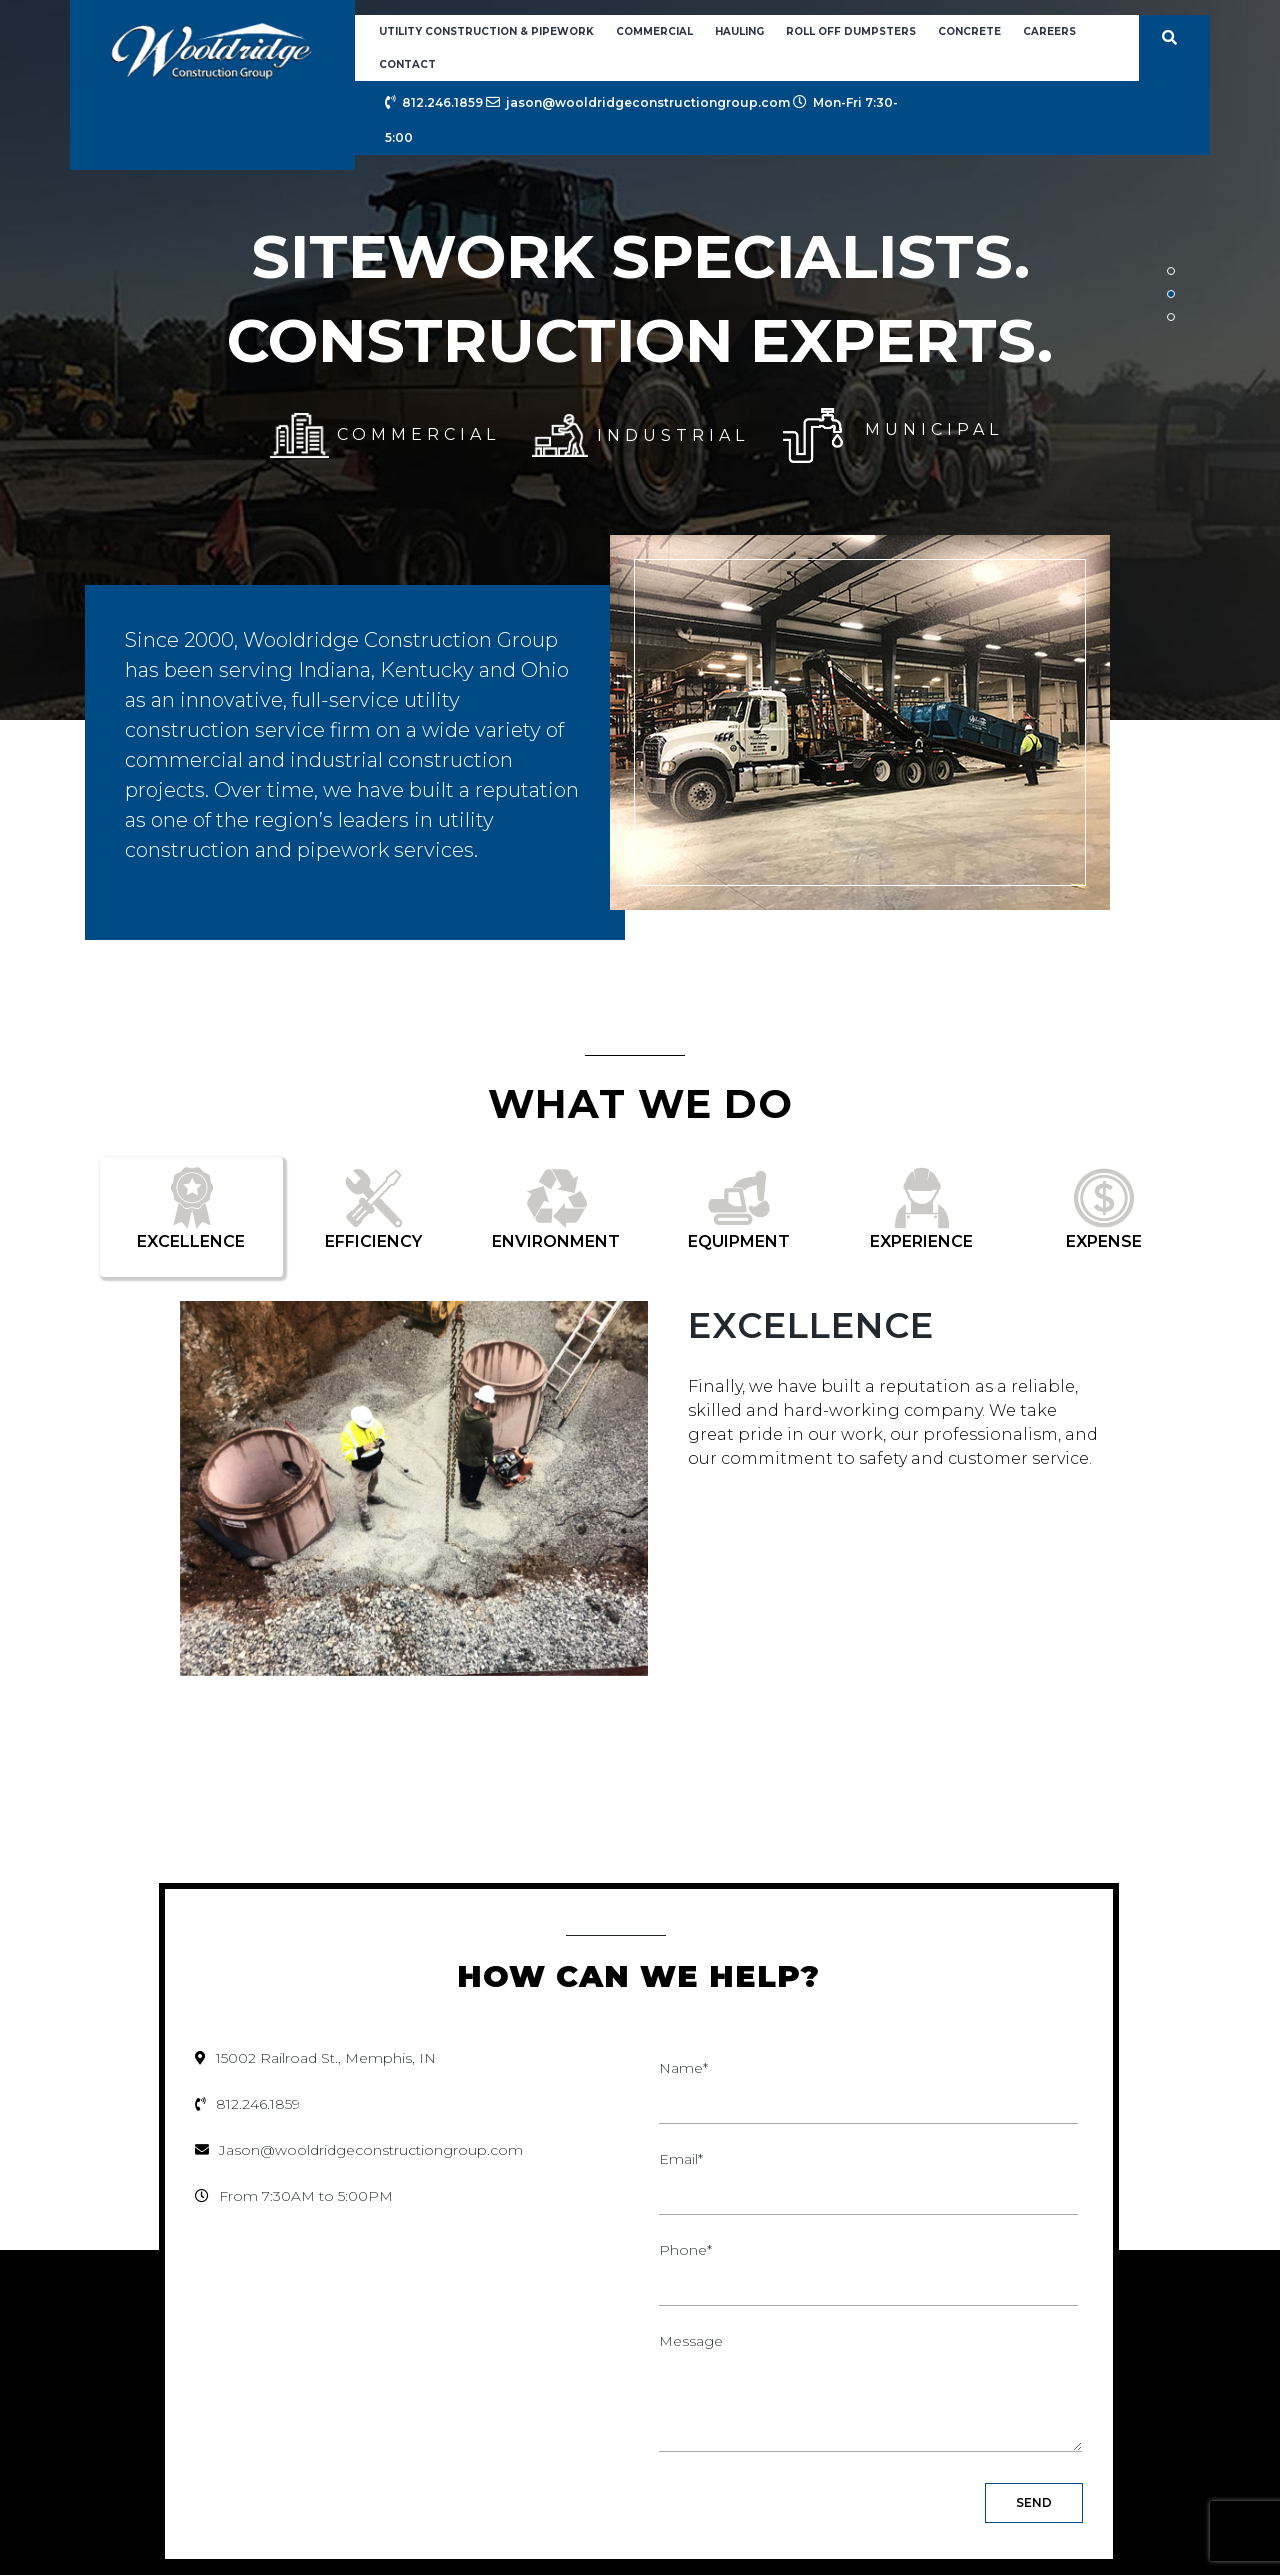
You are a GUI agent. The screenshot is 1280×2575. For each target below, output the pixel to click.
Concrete (969, 31)
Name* (868, 2084)
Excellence (811, 1325)
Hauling (739, 31)
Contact (407, 64)
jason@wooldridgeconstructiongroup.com (638, 102)
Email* (868, 2175)
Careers (1049, 31)
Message (870, 2394)
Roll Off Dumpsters (851, 31)
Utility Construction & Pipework (486, 31)
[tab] (191, 1217)
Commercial (654, 31)
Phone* (868, 2266)
